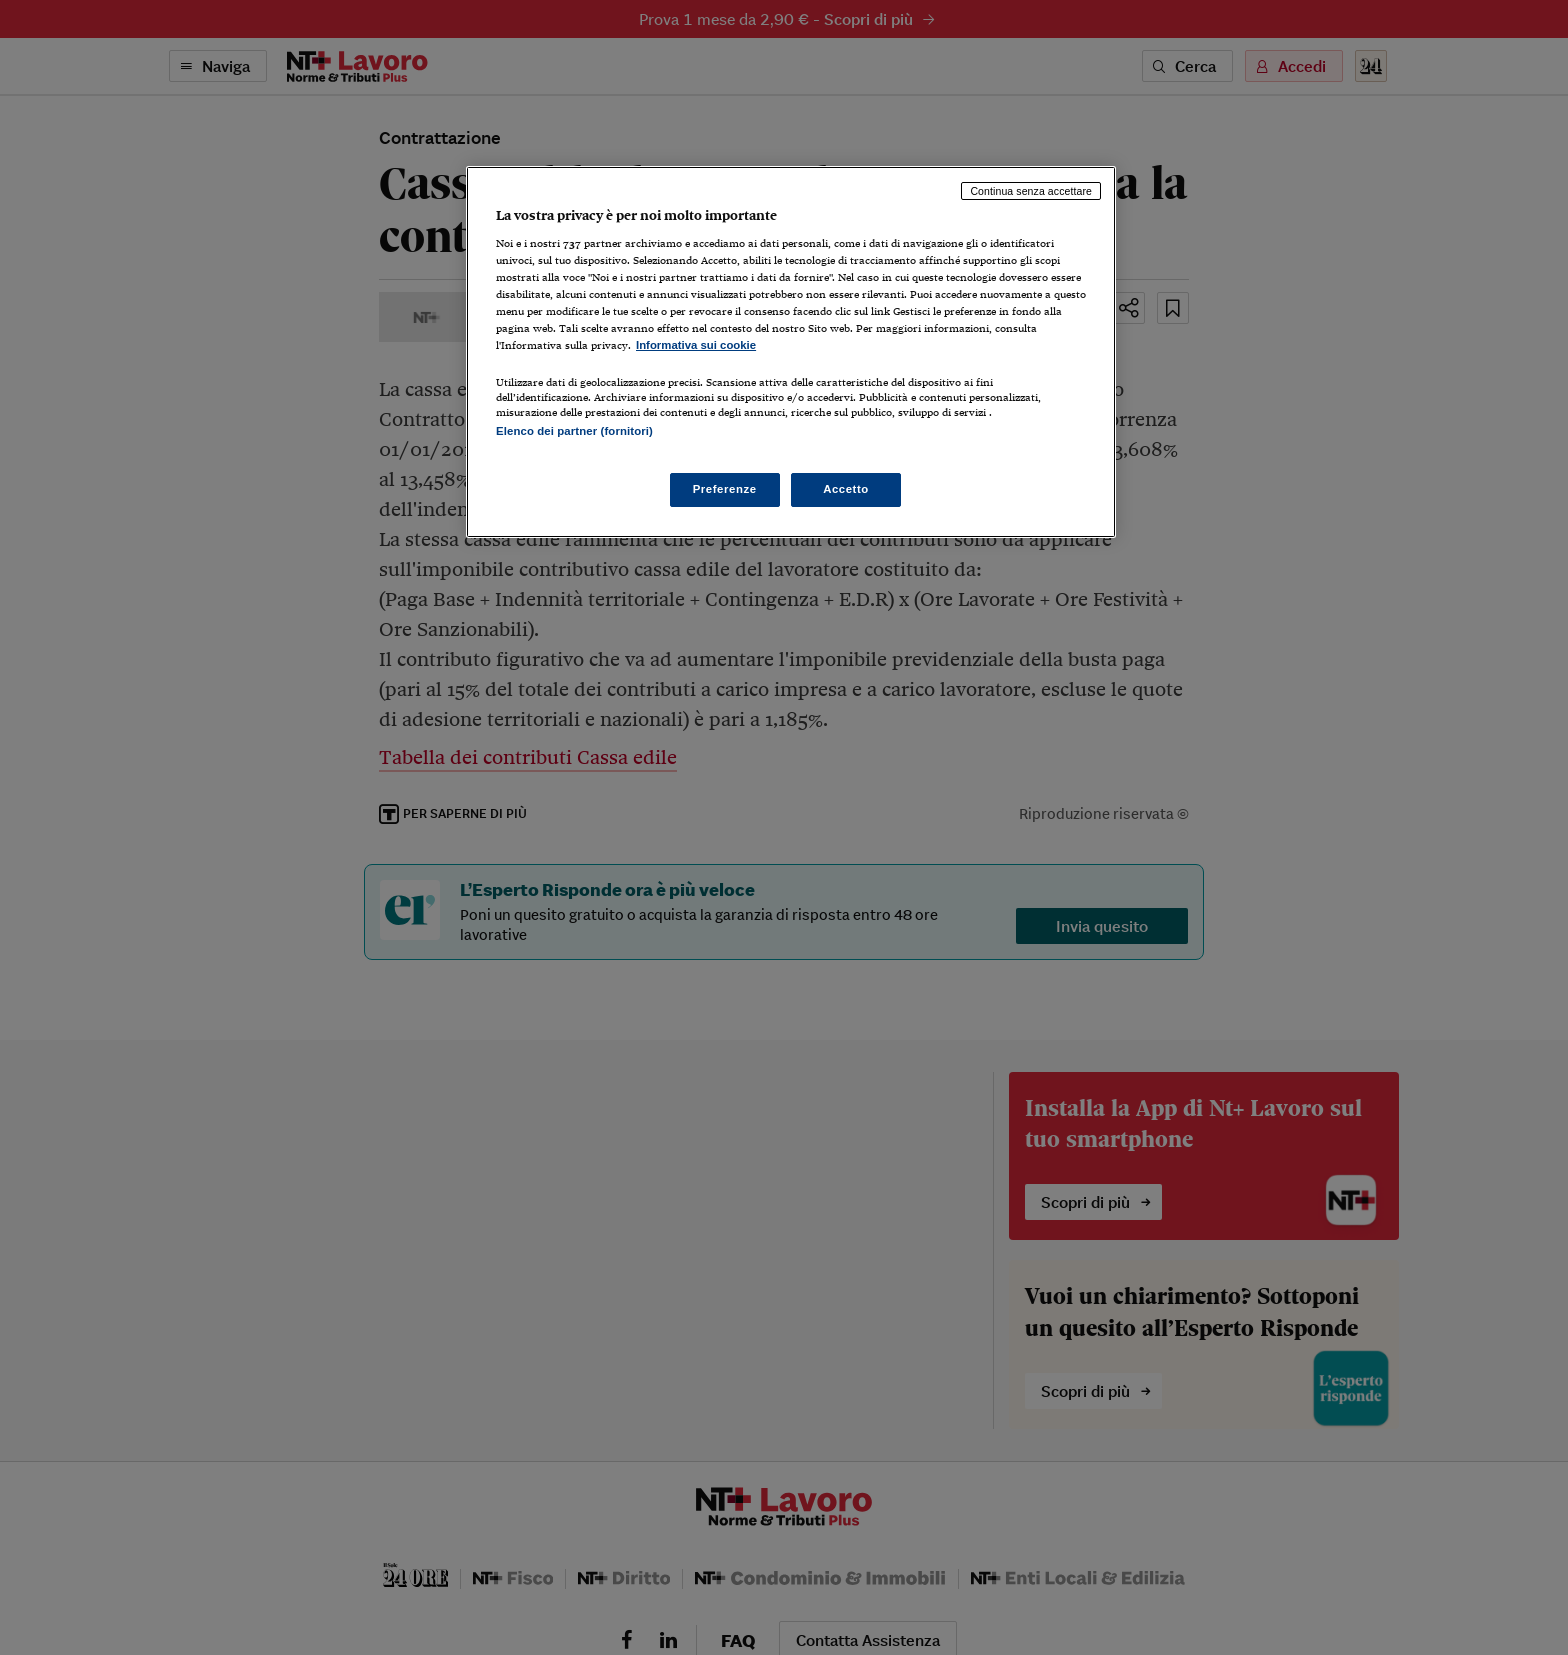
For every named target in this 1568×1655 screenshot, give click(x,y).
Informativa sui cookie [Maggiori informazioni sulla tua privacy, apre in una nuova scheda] (696, 345)
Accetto (846, 489)
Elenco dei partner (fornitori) (574, 431)
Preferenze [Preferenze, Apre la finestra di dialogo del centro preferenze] (725, 489)
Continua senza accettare (1031, 191)
